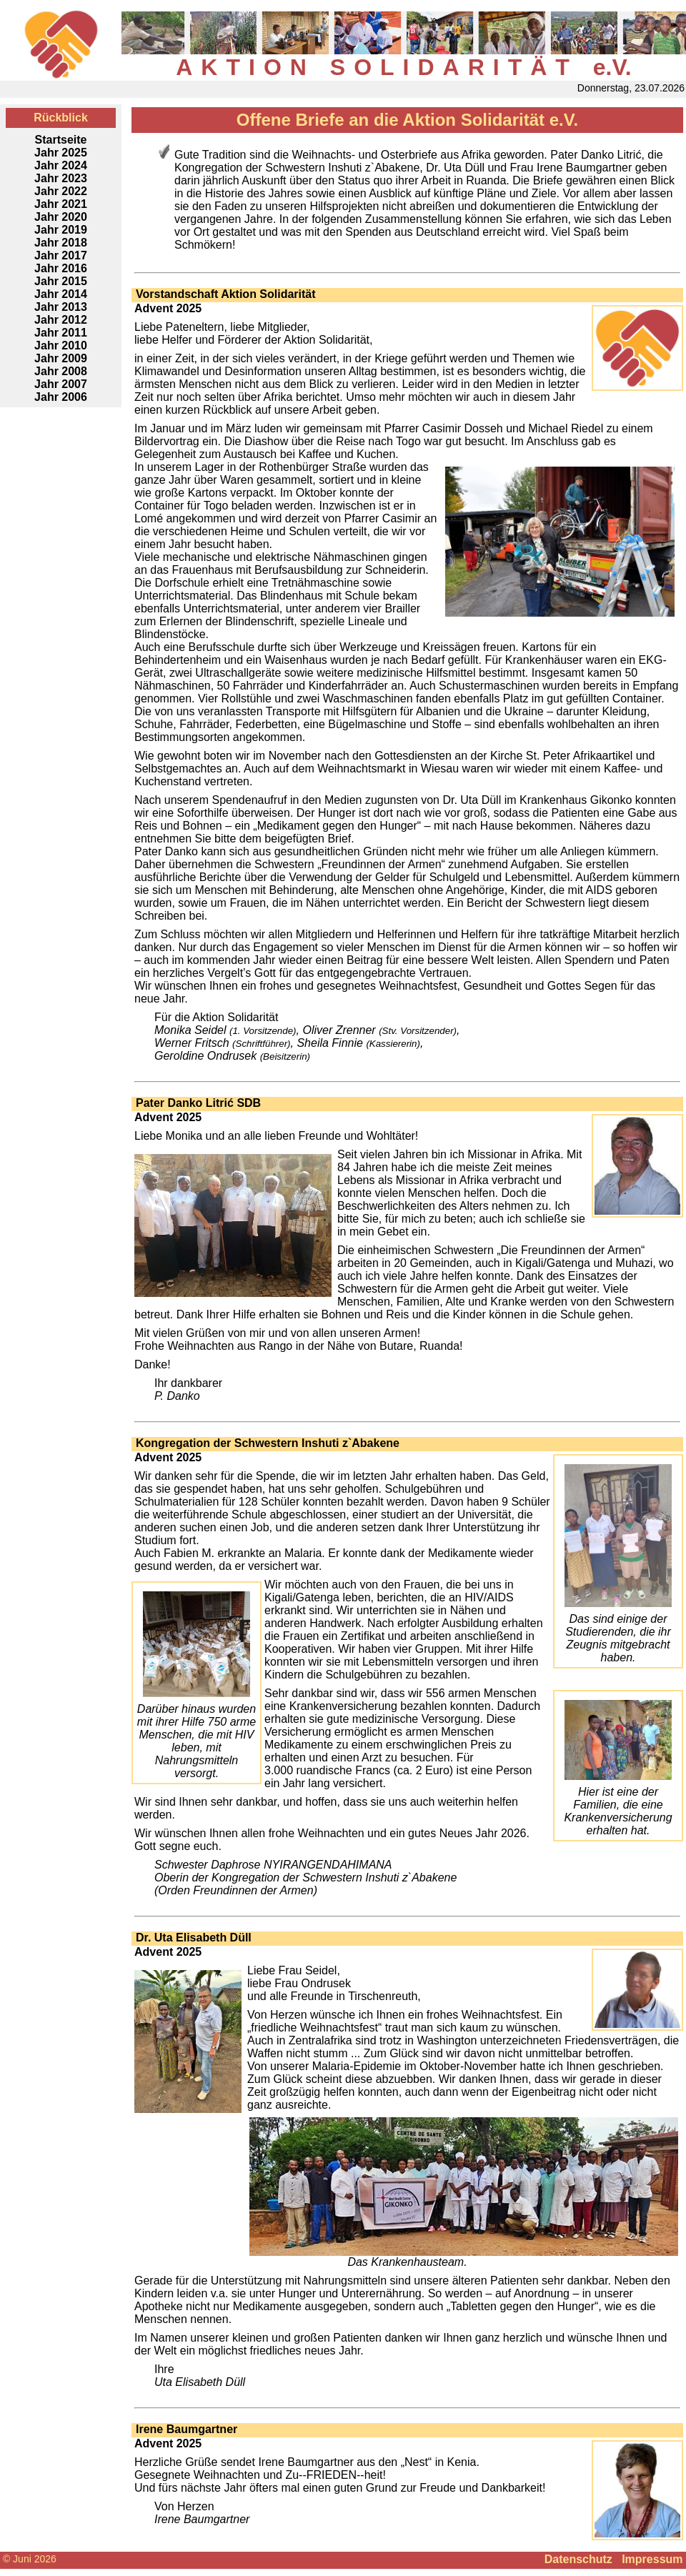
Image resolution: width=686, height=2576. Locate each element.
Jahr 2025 (60, 152)
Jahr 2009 (60, 358)
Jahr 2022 (60, 191)
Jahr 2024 (60, 165)
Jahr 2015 (60, 281)
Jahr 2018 (60, 243)
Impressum (652, 2559)
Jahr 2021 (60, 204)
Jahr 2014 (60, 294)
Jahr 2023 (60, 178)
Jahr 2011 (60, 333)
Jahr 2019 (60, 230)
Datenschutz (578, 2559)
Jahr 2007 (60, 384)
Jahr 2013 (60, 307)
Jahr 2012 (60, 320)
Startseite (61, 140)
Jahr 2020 (60, 217)
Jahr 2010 (60, 345)
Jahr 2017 (60, 255)
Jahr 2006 (60, 397)
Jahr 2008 (60, 371)
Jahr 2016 (60, 268)
